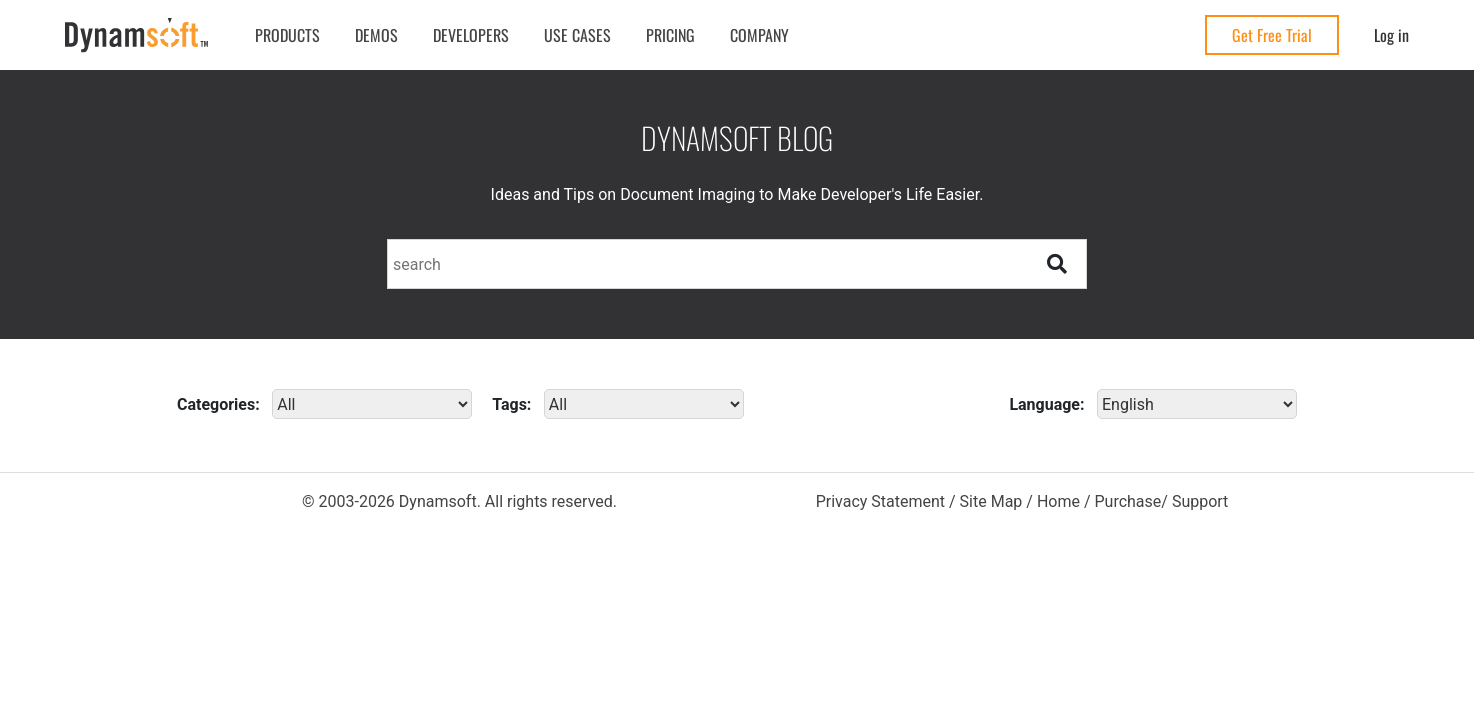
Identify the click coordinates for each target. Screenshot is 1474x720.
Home (1058, 501)
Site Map (991, 501)
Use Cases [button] (577, 35)
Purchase (1127, 501)
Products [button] (287, 35)
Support (1200, 501)
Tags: (511, 404)
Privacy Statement (880, 501)
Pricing (670, 35)
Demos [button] (376, 35)
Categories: (218, 404)
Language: (1046, 404)
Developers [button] (471, 35)
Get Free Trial (1272, 35)
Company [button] (759, 35)
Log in (1391, 35)
